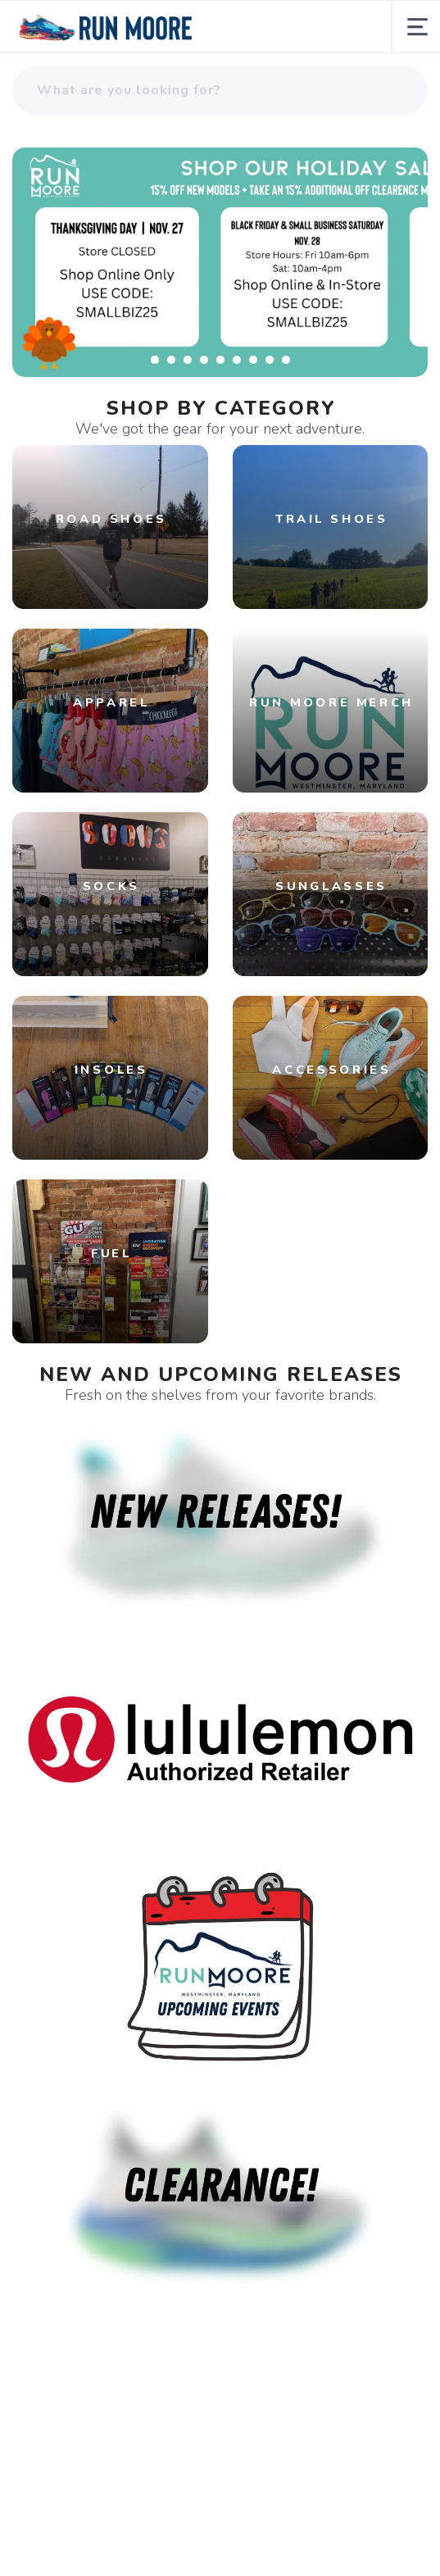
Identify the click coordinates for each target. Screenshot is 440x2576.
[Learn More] (220, 262)
